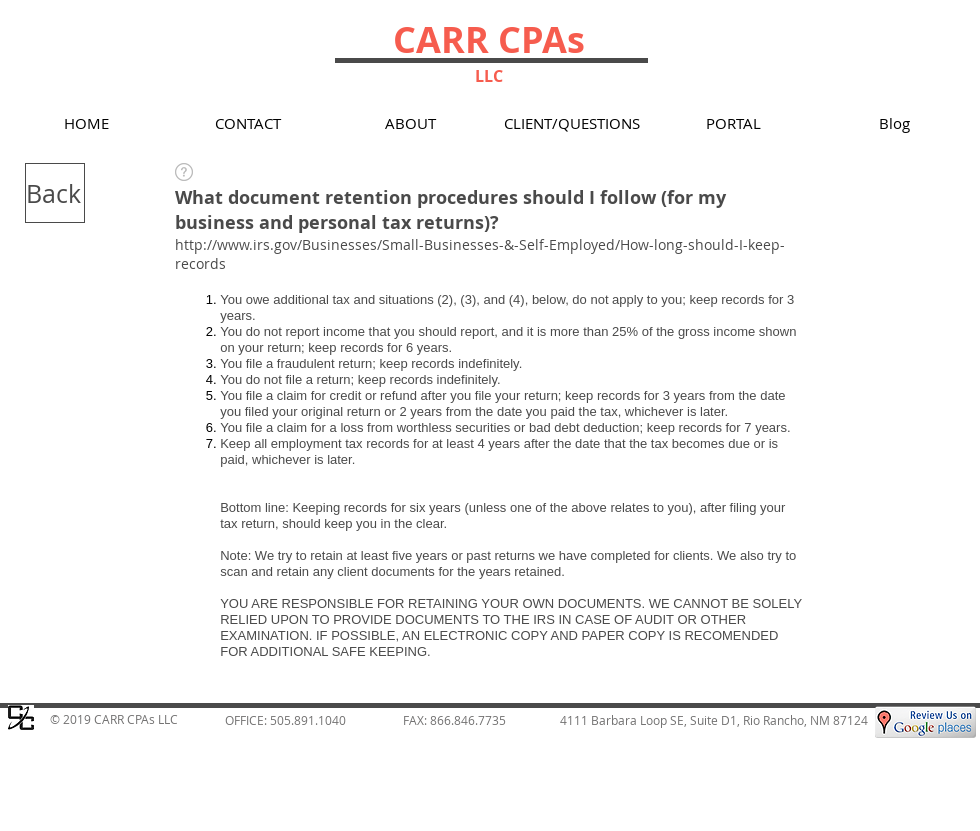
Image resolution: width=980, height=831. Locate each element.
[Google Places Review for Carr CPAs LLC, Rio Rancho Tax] (925, 722)
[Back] (55, 193)
